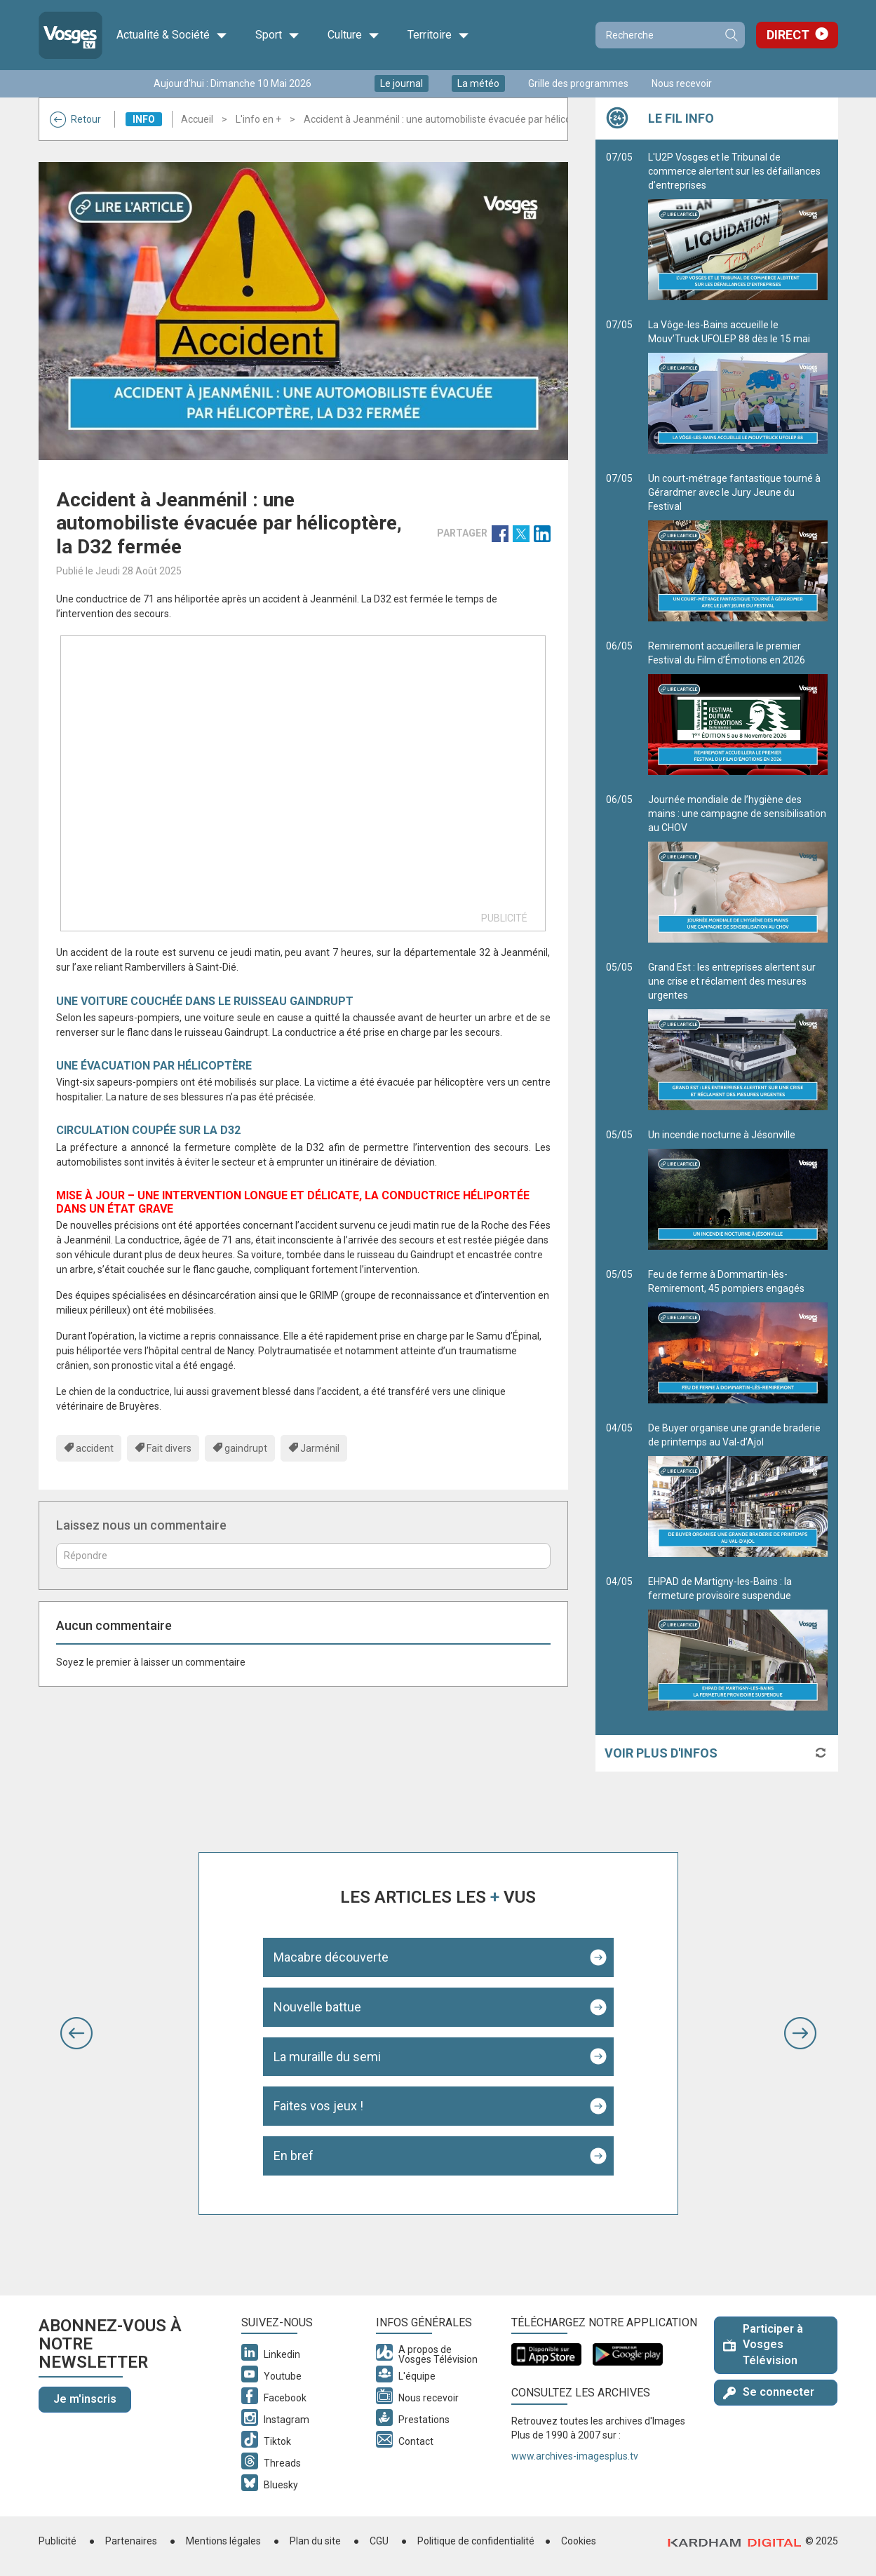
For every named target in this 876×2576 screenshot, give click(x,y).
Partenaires (131, 2541)
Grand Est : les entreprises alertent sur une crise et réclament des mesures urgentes (738, 1036)
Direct (788, 34)
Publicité (57, 2541)
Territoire (438, 35)
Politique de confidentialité (475, 2541)
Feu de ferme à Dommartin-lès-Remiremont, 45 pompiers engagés (738, 1336)
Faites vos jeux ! (318, 2105)
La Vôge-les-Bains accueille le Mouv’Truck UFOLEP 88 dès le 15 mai (738, 386)
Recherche (730, 35)
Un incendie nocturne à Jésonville (738, 1189)
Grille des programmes (578, 83)
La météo (478, 83)
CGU (379, 2541)
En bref (294, 2155)
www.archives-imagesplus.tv (574, 2456)
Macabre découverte (331, 1957)
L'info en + (258, 119)
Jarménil (319, 1448)
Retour (75, 119)
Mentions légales (223, 2541)
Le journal (401, 83)
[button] (76, 2033)
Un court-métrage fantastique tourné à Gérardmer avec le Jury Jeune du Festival (738, 547)
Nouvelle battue (317, 2007)
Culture (353, 35)
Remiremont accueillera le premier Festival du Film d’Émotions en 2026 (738, 707)
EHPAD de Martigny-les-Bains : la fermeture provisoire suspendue (738, 1643)
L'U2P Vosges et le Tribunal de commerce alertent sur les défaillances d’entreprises (738, 225)
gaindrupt (245, 1448)
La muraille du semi (327, 2056)
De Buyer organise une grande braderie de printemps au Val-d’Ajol (738, 1489)
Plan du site (315, 2541)
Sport (277, 35)
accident (95, 1448)
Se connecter (768, 2392)
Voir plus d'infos (661, 1753)
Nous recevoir (682, 83)
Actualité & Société (171, 35)
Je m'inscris (84, 2399)
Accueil (197, 119)
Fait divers (169, 1448)
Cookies (578, 2541)
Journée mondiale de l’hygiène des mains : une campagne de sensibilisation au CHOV (738, 868)
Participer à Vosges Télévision (763, 2345)
